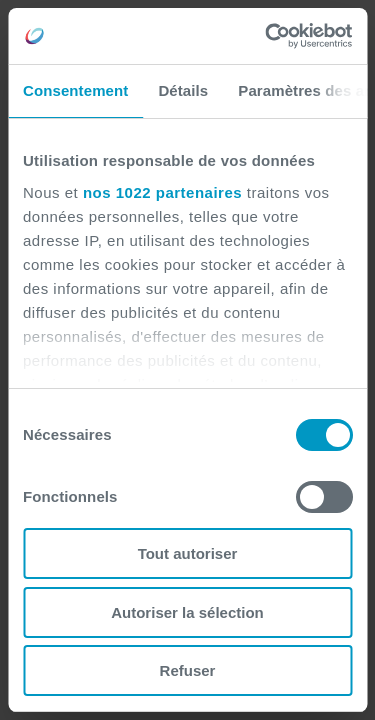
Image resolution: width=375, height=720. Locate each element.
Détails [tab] (183, 90)
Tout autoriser (188, 553)
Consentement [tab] (75, 90)
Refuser (188, 670)
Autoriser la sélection (187, 612)
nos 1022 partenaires (162, 192)
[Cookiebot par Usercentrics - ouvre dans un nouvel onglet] (267, 36)
